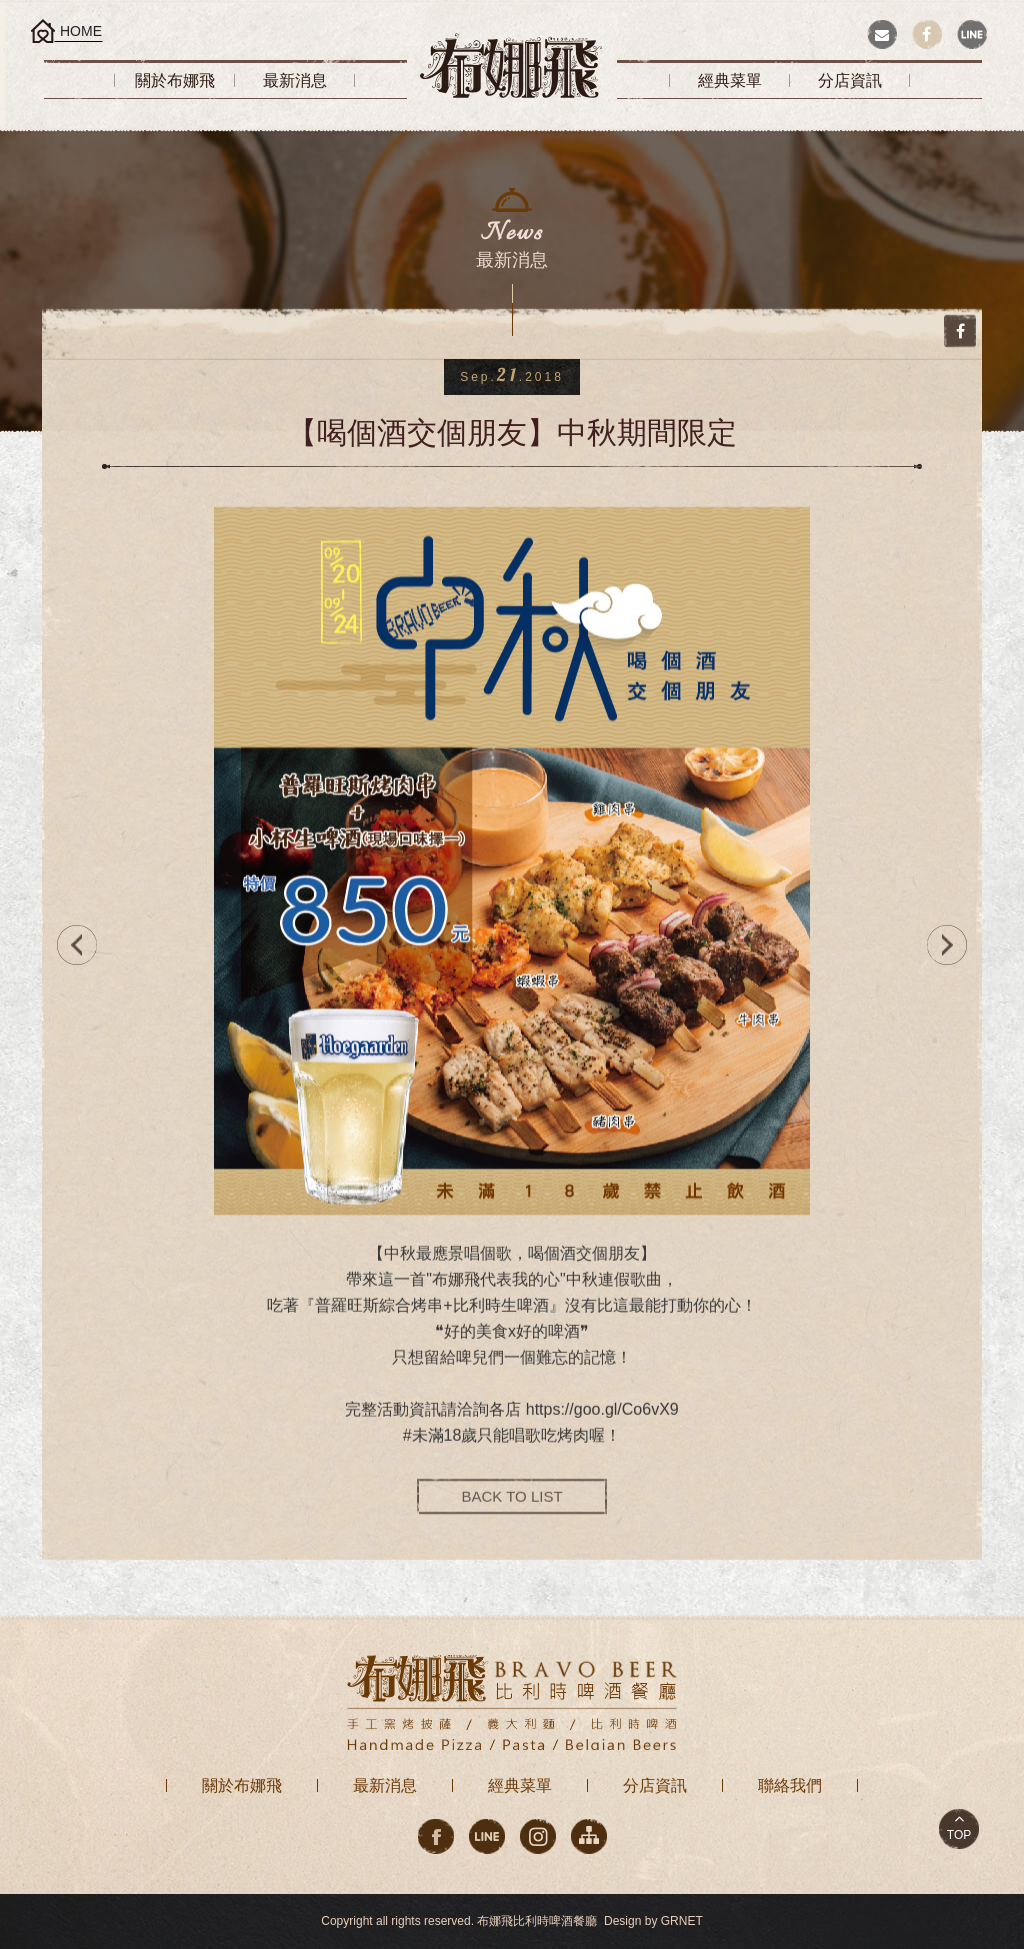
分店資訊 (655, 1785)
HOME (81, 31)
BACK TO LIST (511, 1511)
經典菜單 (520, 1785)
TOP (959, 1835)
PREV (72, 945)
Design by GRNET (653, 1921)
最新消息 (385, 1785)
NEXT (952, 945)
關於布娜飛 (242, 1785)
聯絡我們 (790, 1785)
